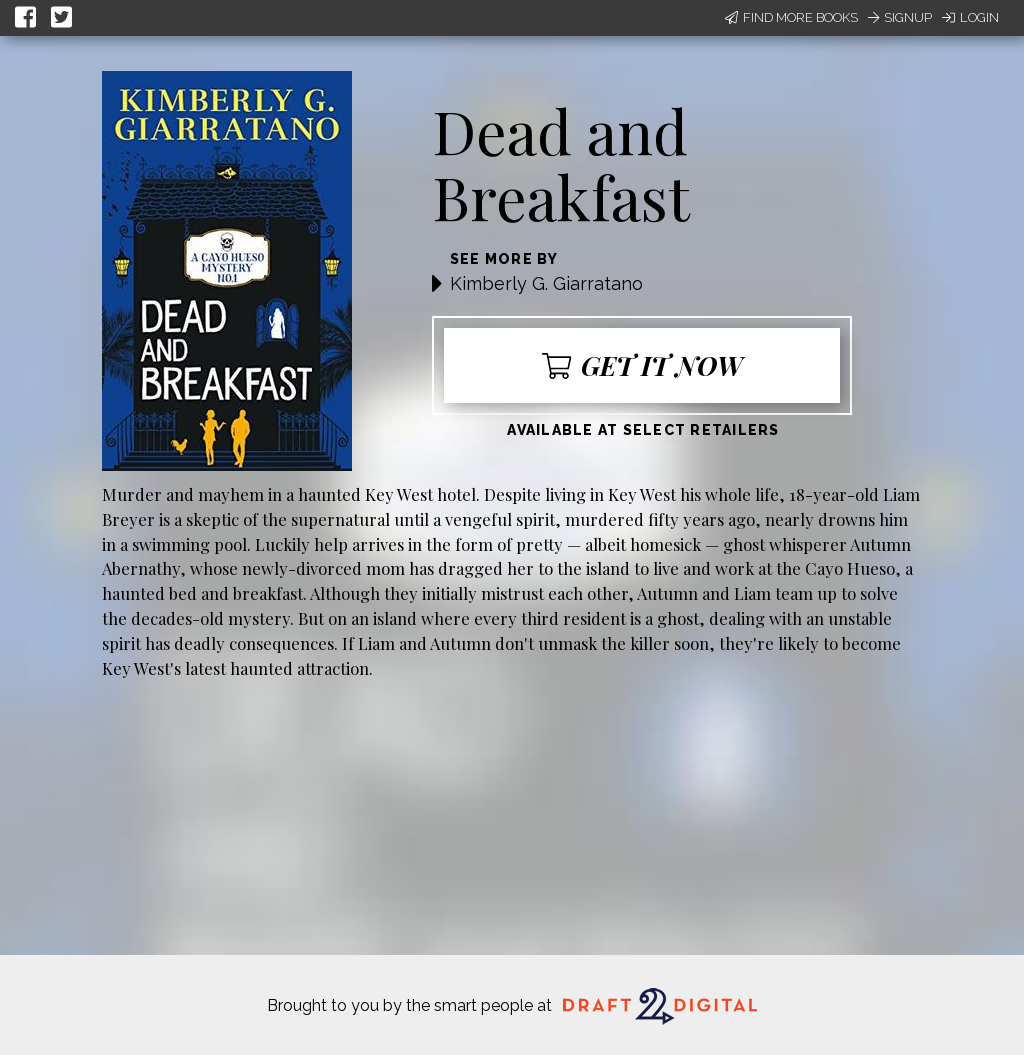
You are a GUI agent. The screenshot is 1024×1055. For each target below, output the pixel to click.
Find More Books (791, 17)
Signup (900, 17)
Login (970, 17)
